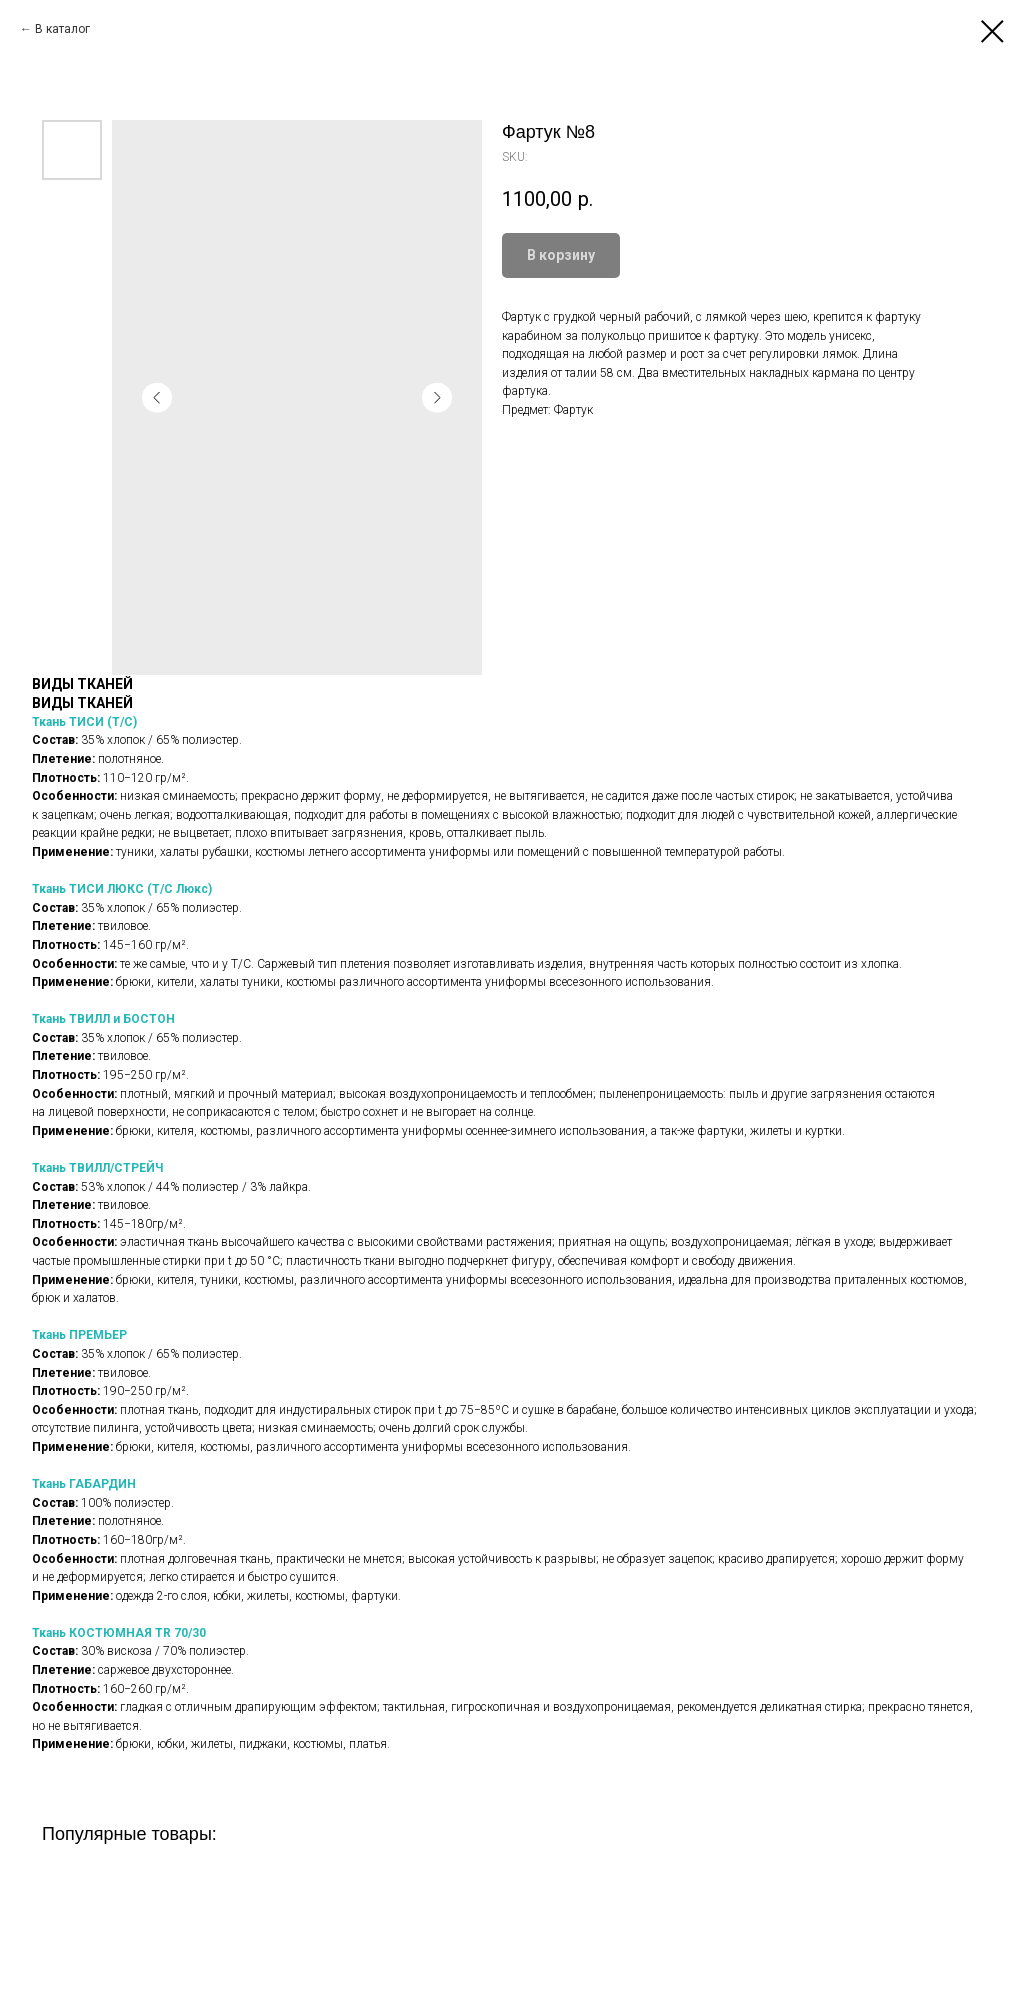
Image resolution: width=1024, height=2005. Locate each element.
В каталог (62, 29)
